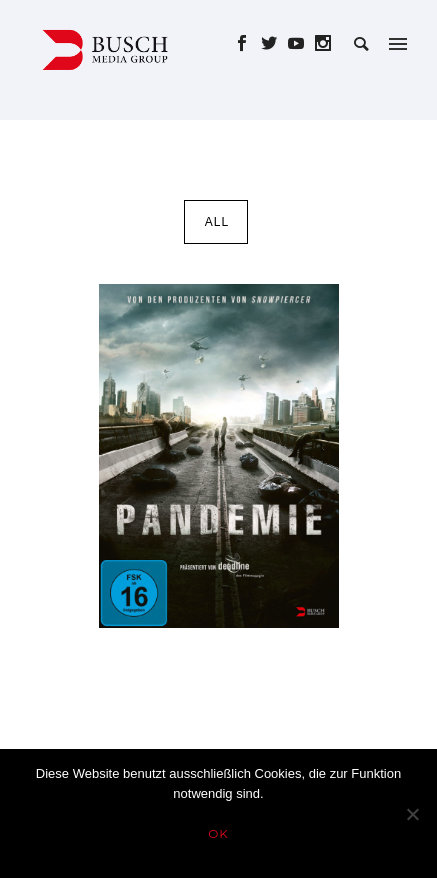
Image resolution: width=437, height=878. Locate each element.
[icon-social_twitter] (274, 43)
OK (218, 833)
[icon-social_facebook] (247, 43)
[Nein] (412, 814)
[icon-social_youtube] (301, 43)
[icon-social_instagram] (323, 43)
